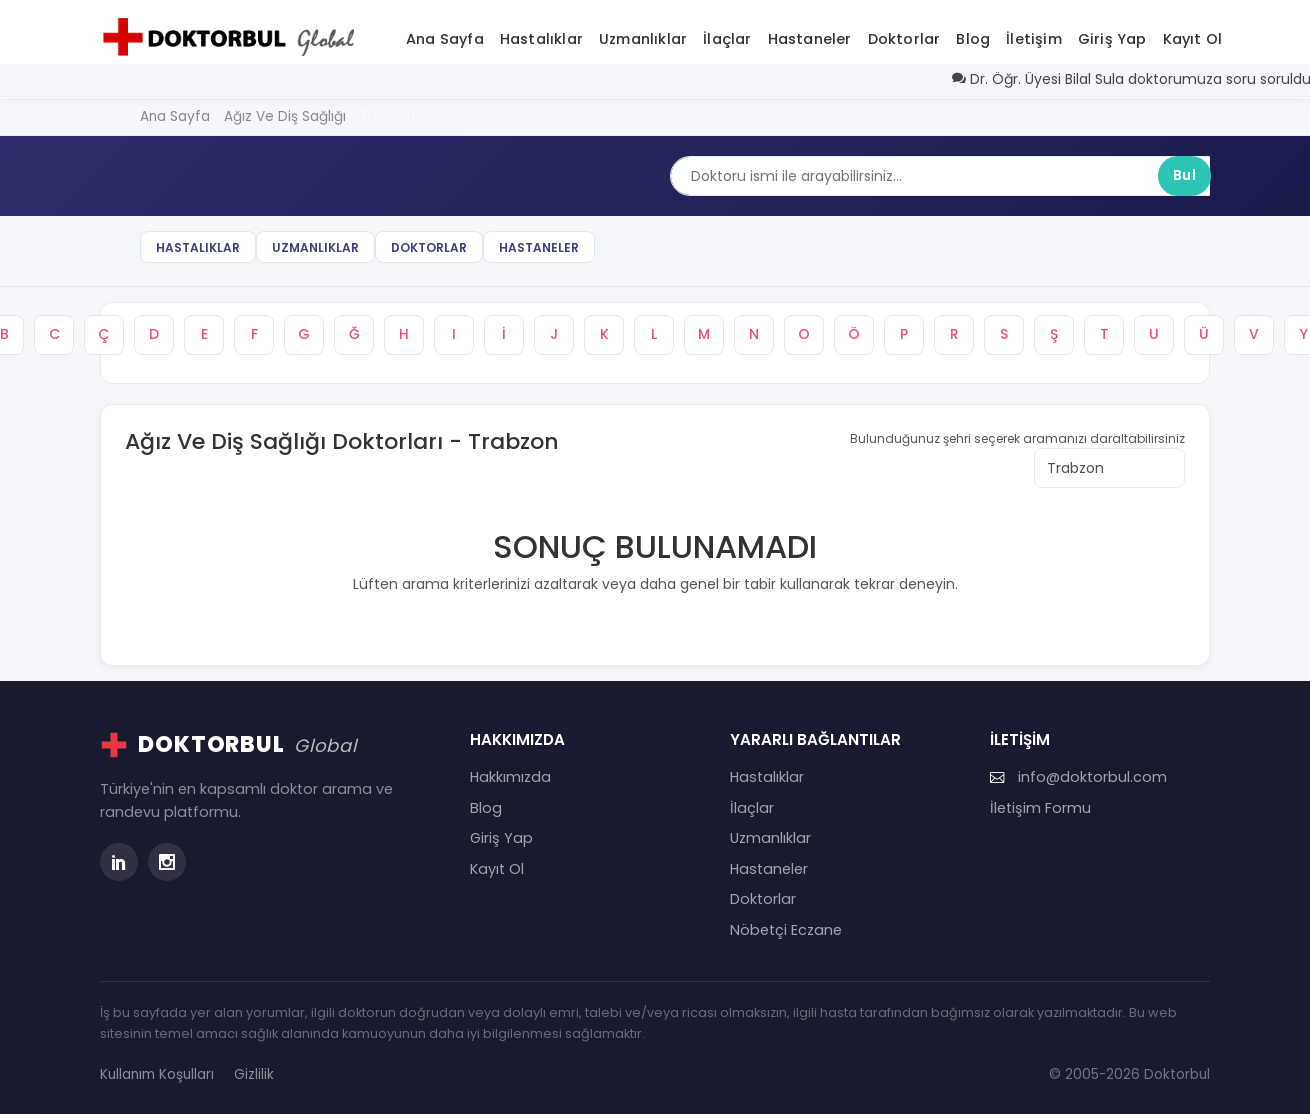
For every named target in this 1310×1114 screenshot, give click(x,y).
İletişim (1034, 39)
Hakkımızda (510, 777)
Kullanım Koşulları (157, 1074)
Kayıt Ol (1193, 39)
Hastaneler (810, 39)
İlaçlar (727, 39)
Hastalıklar (541, 39)
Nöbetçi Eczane (786, 930)
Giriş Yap (1112, 39)
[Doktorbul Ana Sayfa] (233, 37)
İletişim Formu (1040, 808)
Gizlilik (254, 1074)
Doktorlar (904, 39)
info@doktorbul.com (1078, 777)
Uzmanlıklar (643, 39)
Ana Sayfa (445, 39)
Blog (973, 39)
